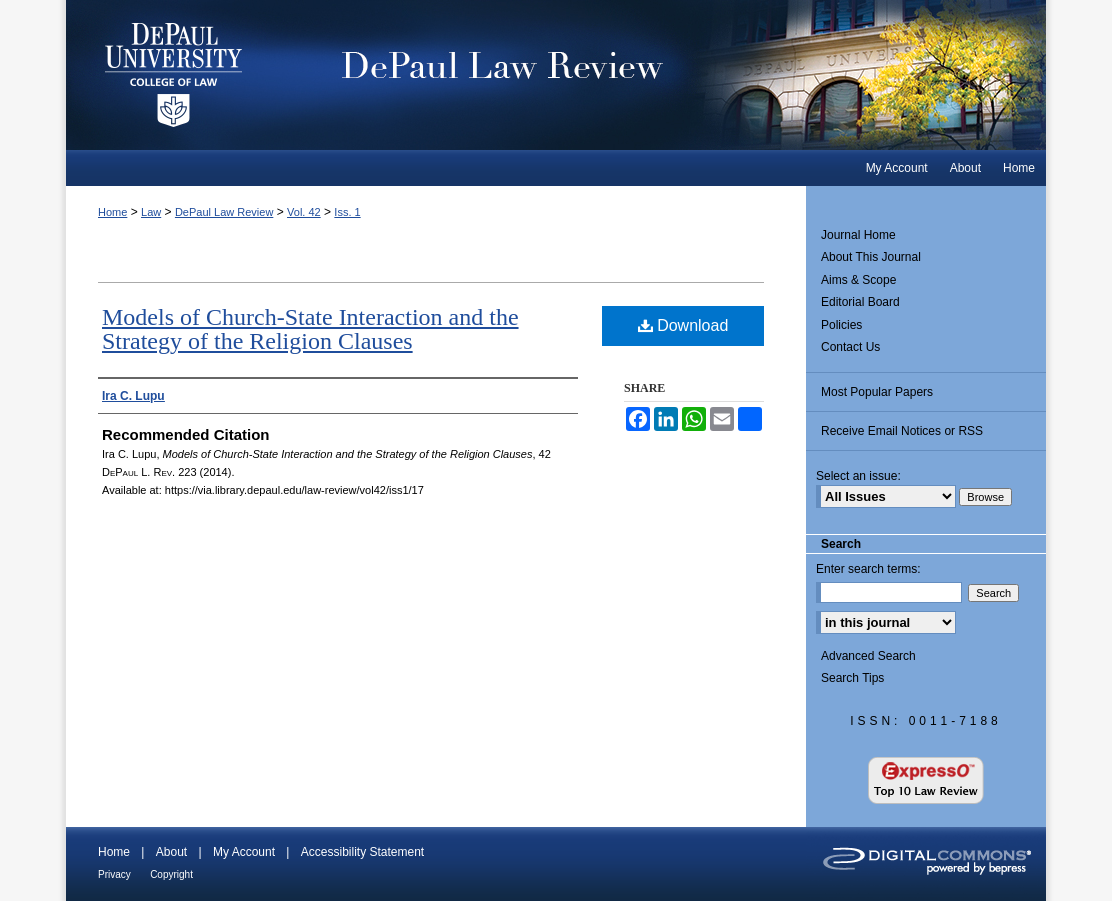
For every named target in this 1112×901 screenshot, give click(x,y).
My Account (244, 852)
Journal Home (858, 235)
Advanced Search (868, 656)
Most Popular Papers (877, 392)
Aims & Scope (858, 280)
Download (683, 325)
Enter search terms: (868, 569)
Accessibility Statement (362, 852)
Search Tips (852, 678)
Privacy (114, 874)
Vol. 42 (304, 212)
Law (151, 212)
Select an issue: (858, 476)
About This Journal (871, 257)
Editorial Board (860, 302)
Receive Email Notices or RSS (902, 431)
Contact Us (850, 347)
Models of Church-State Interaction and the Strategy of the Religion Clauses (310, 329)
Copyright (171, 874)
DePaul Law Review (665, 75)
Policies (841, 325)
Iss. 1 (347, 212)
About (171, 852)
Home (112, 212)
